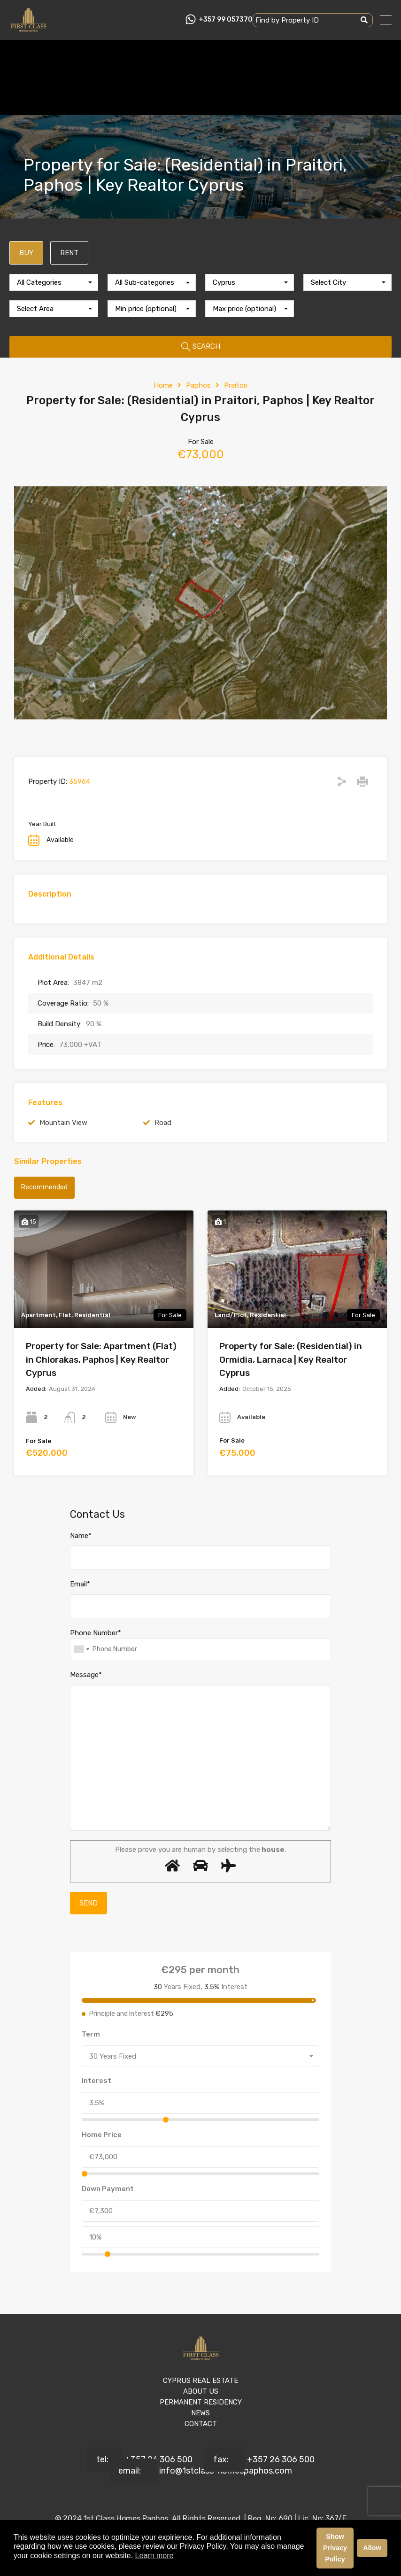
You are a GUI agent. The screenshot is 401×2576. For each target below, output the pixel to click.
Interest (96, 2080)
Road (162, 1122)
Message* (86, 1674)
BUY (26, 253)
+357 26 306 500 (159, 2459)
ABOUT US (200, 2391)
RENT (69, 253)
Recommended (44, 1187)
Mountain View (63, 1122)
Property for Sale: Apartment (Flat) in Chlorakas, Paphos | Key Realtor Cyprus (101, 1359)
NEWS (200, 2413)
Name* (81, 1535)
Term (91, 2034)
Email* (80, 1584)
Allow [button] (372, 2548)
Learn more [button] (154, 2556)
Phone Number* (95, 1633)
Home (163, 385)
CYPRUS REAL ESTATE (200, 2380)
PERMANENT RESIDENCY (201, 2402)
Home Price (102, 2135)
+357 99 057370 (226, 19)
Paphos (198, 385)
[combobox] (53, 282)
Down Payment (108, 2189)
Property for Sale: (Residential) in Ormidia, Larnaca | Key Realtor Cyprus (290, 1359)
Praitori (235, 385)
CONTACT (201, 2424)
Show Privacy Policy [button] (335, 2548)
